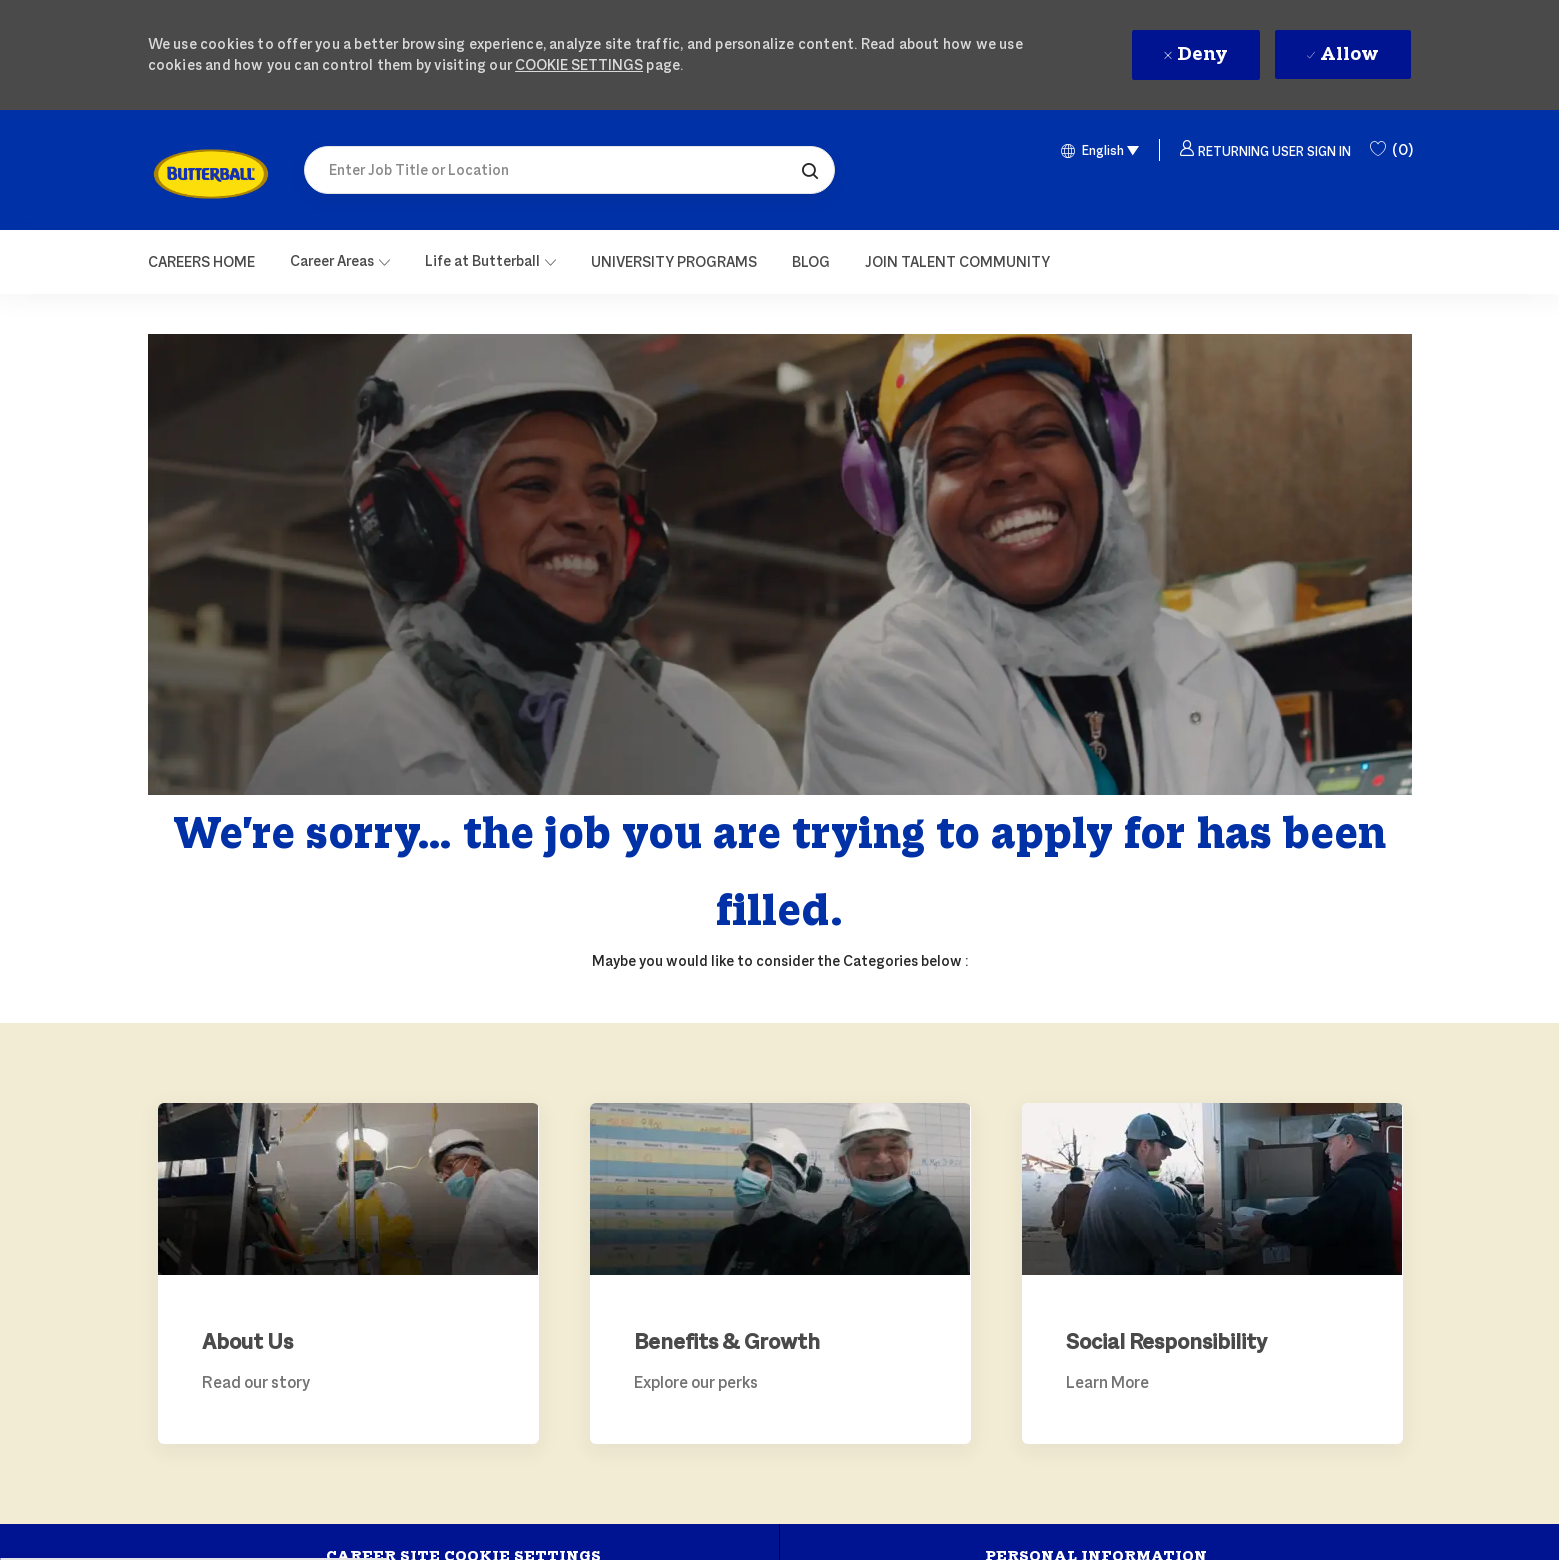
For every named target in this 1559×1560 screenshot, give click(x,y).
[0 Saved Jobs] (1391, 150)
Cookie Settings (579, 64)
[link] (211, 174)
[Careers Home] (201, 262)
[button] (810, 170)
